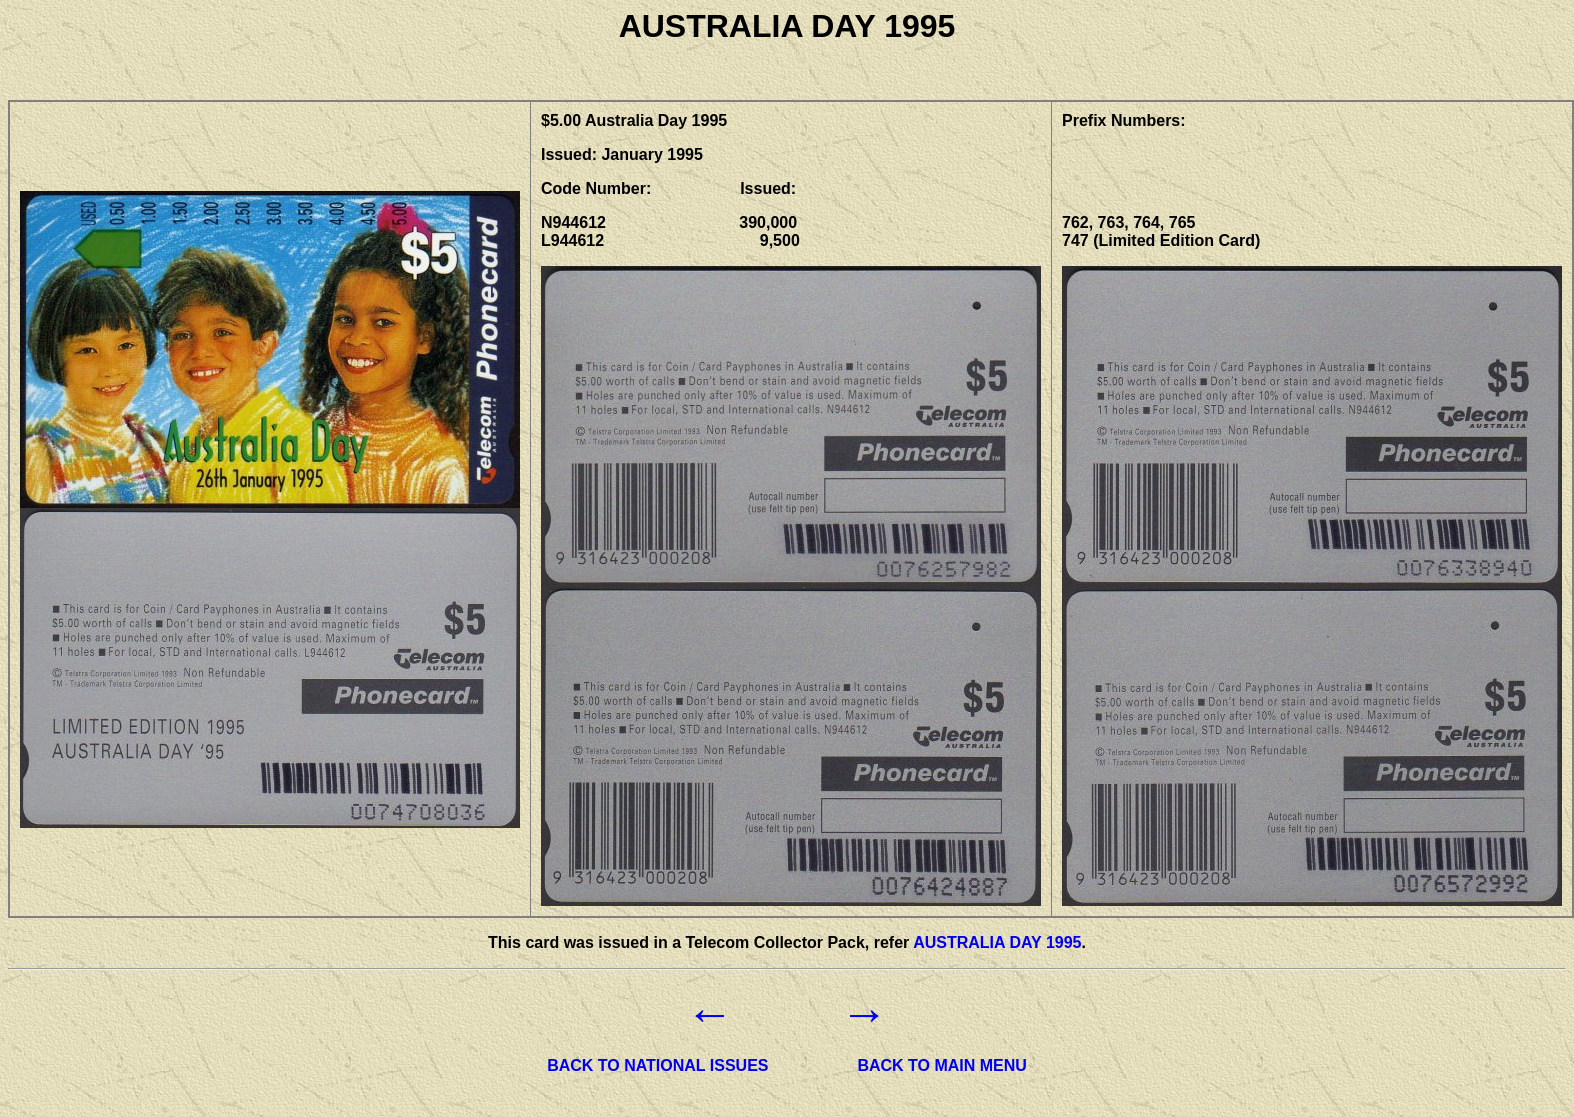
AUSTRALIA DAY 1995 (997, 942)
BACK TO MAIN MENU (941, 1065)
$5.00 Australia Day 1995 (634, 120)
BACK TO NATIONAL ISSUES (657, 1065)
